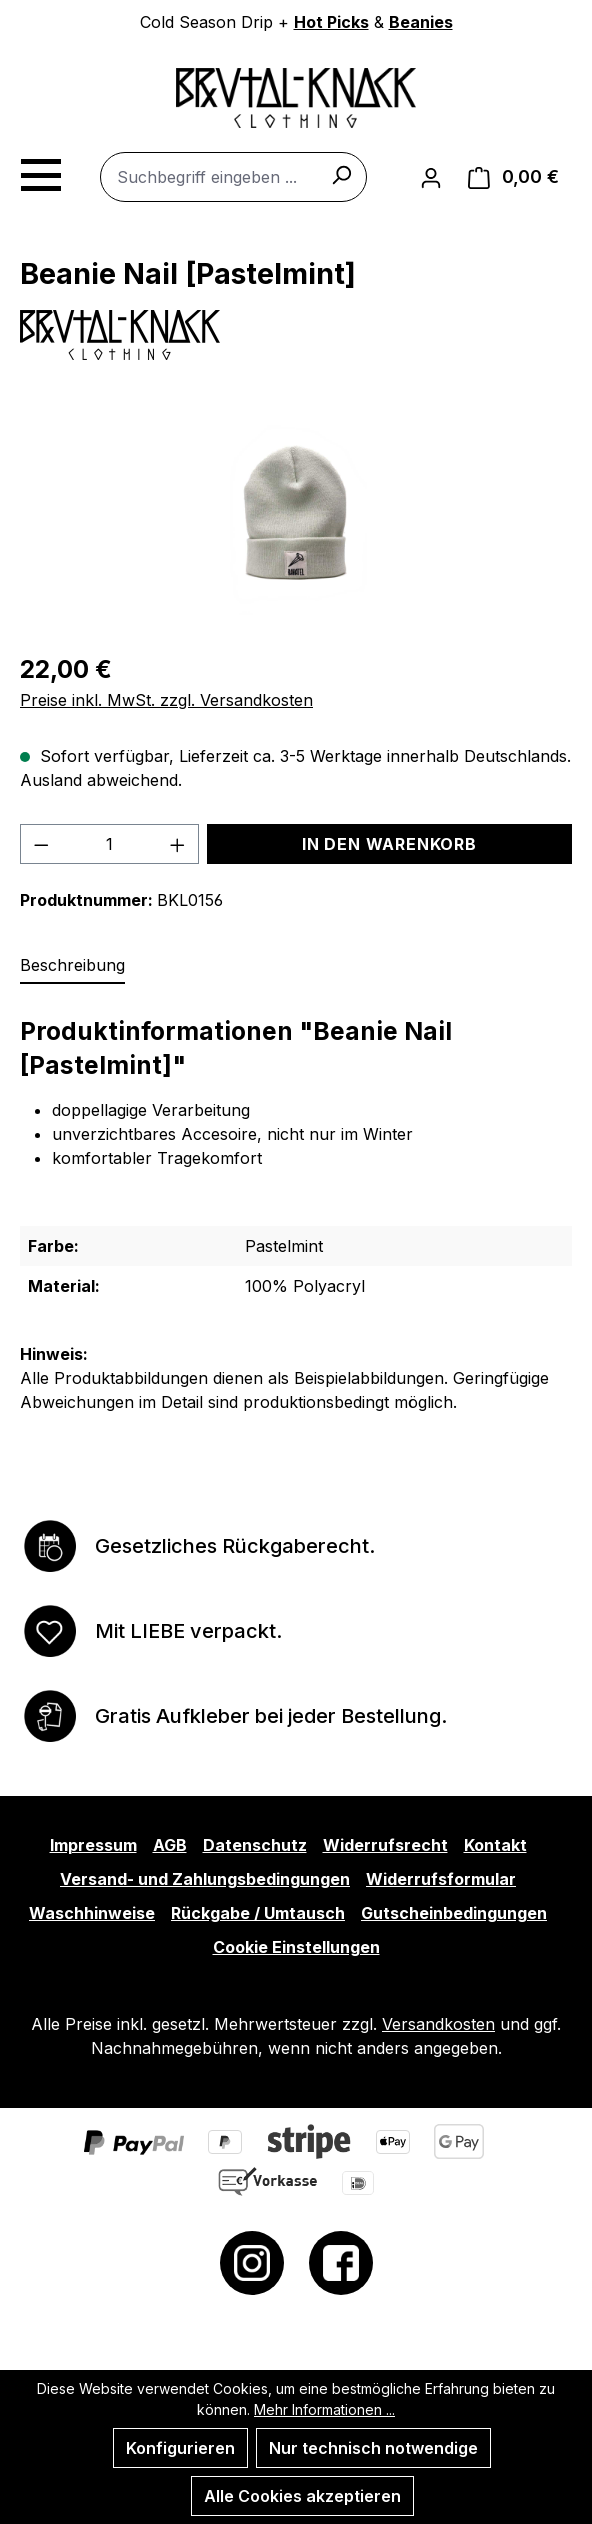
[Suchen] (341, 174)
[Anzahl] (110, 844)
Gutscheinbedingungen (454, 1913)
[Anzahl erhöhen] (178, 844)
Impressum (93, 1845)
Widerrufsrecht (385, 1845)
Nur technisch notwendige (373, 2448)
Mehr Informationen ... (324, 2409)
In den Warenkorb (389, 844)
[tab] (72, 966)
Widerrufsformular (441, 1879)
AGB (170, 1845)
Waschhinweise (92, 1913)
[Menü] (40, 172)
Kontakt (495, 1845)
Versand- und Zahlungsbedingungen (205, 1879)
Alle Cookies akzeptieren (302, 2496)
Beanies (421, 22)
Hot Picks (331, 22)
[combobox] (233, 177)
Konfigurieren (180, 2448)
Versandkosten (438, 2024)
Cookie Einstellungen (296, 1947)
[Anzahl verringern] (41, 844)
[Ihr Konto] (431, 177)
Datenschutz (255, 1845)
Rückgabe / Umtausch (258, 1913)
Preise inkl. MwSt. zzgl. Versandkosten (166, 700)
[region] (296, 512)
